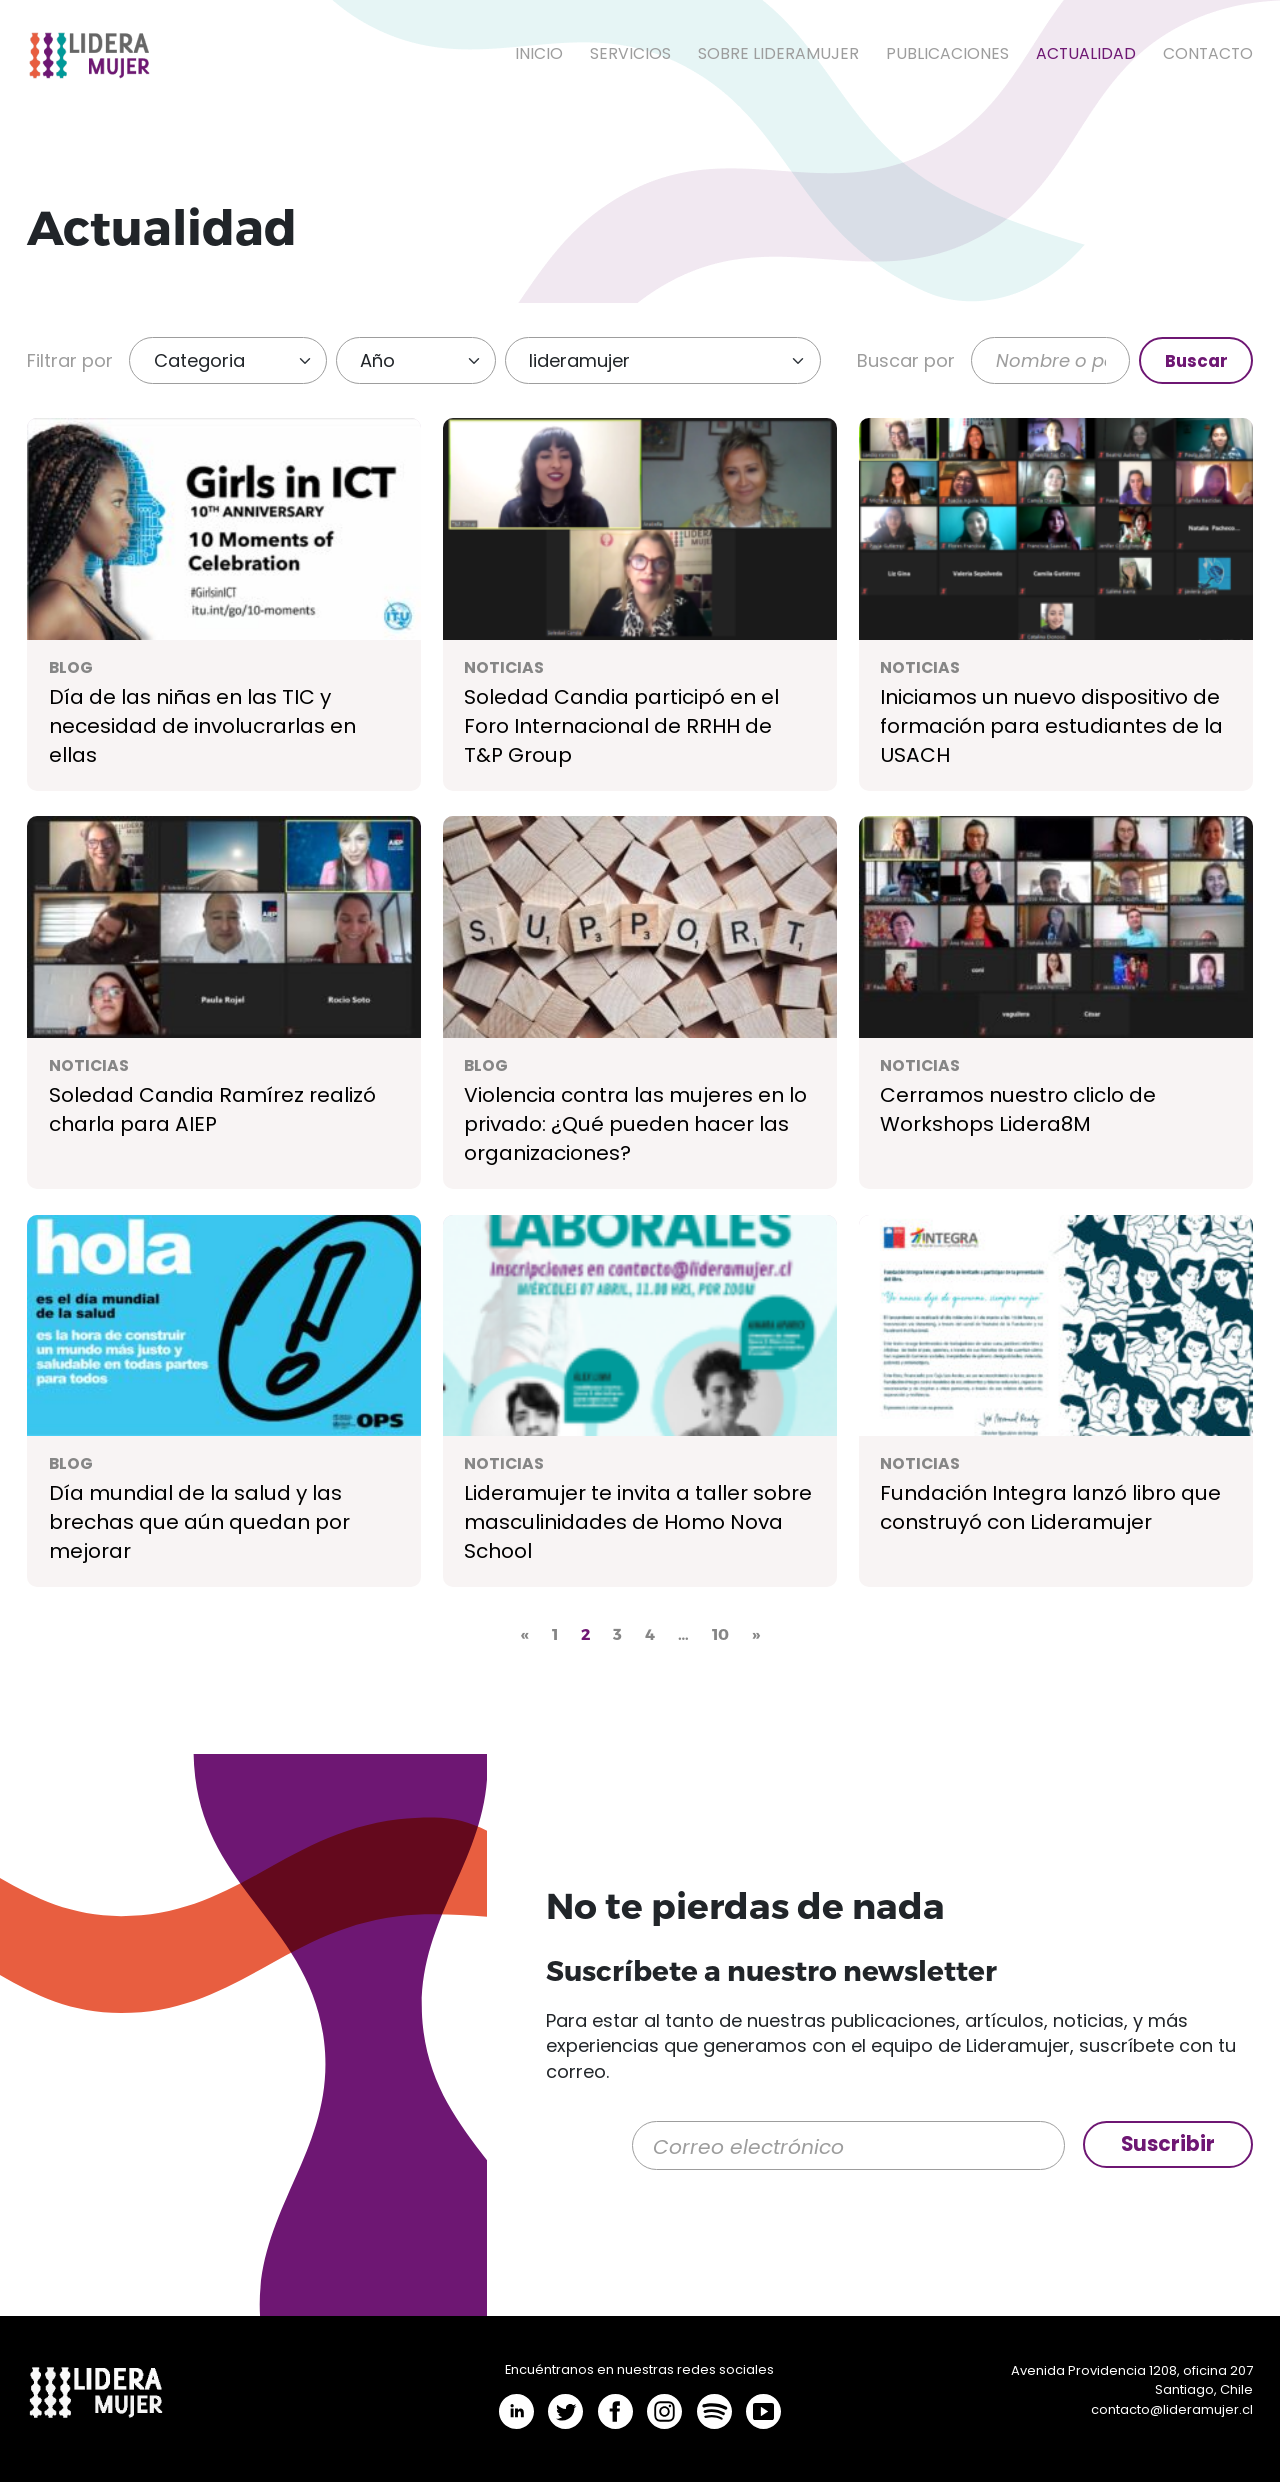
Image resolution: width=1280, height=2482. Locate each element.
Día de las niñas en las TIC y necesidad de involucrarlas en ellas (202, 726)
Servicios (630, 53)
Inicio (539, 53)
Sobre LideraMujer (778, 53)
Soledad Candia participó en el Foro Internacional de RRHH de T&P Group (621, 726)
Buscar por (906, 360)
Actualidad (1086, 53)
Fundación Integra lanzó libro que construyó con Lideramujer (1050, 1507)
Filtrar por (70, 360)
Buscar (1196, 361)
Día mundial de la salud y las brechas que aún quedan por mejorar (199, 1522)
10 (720, 1633)
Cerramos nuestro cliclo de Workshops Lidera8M (1018, 1109)
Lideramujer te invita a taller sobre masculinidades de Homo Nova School (638, 1522)
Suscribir (1168, 2144)
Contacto (1208, 53)
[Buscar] (1050, 360)
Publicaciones (947, 53)
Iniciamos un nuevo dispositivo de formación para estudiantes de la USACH (1051, 726)
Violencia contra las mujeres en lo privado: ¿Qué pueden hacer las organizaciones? (635, 1124)
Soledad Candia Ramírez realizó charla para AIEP (212, 1109)
